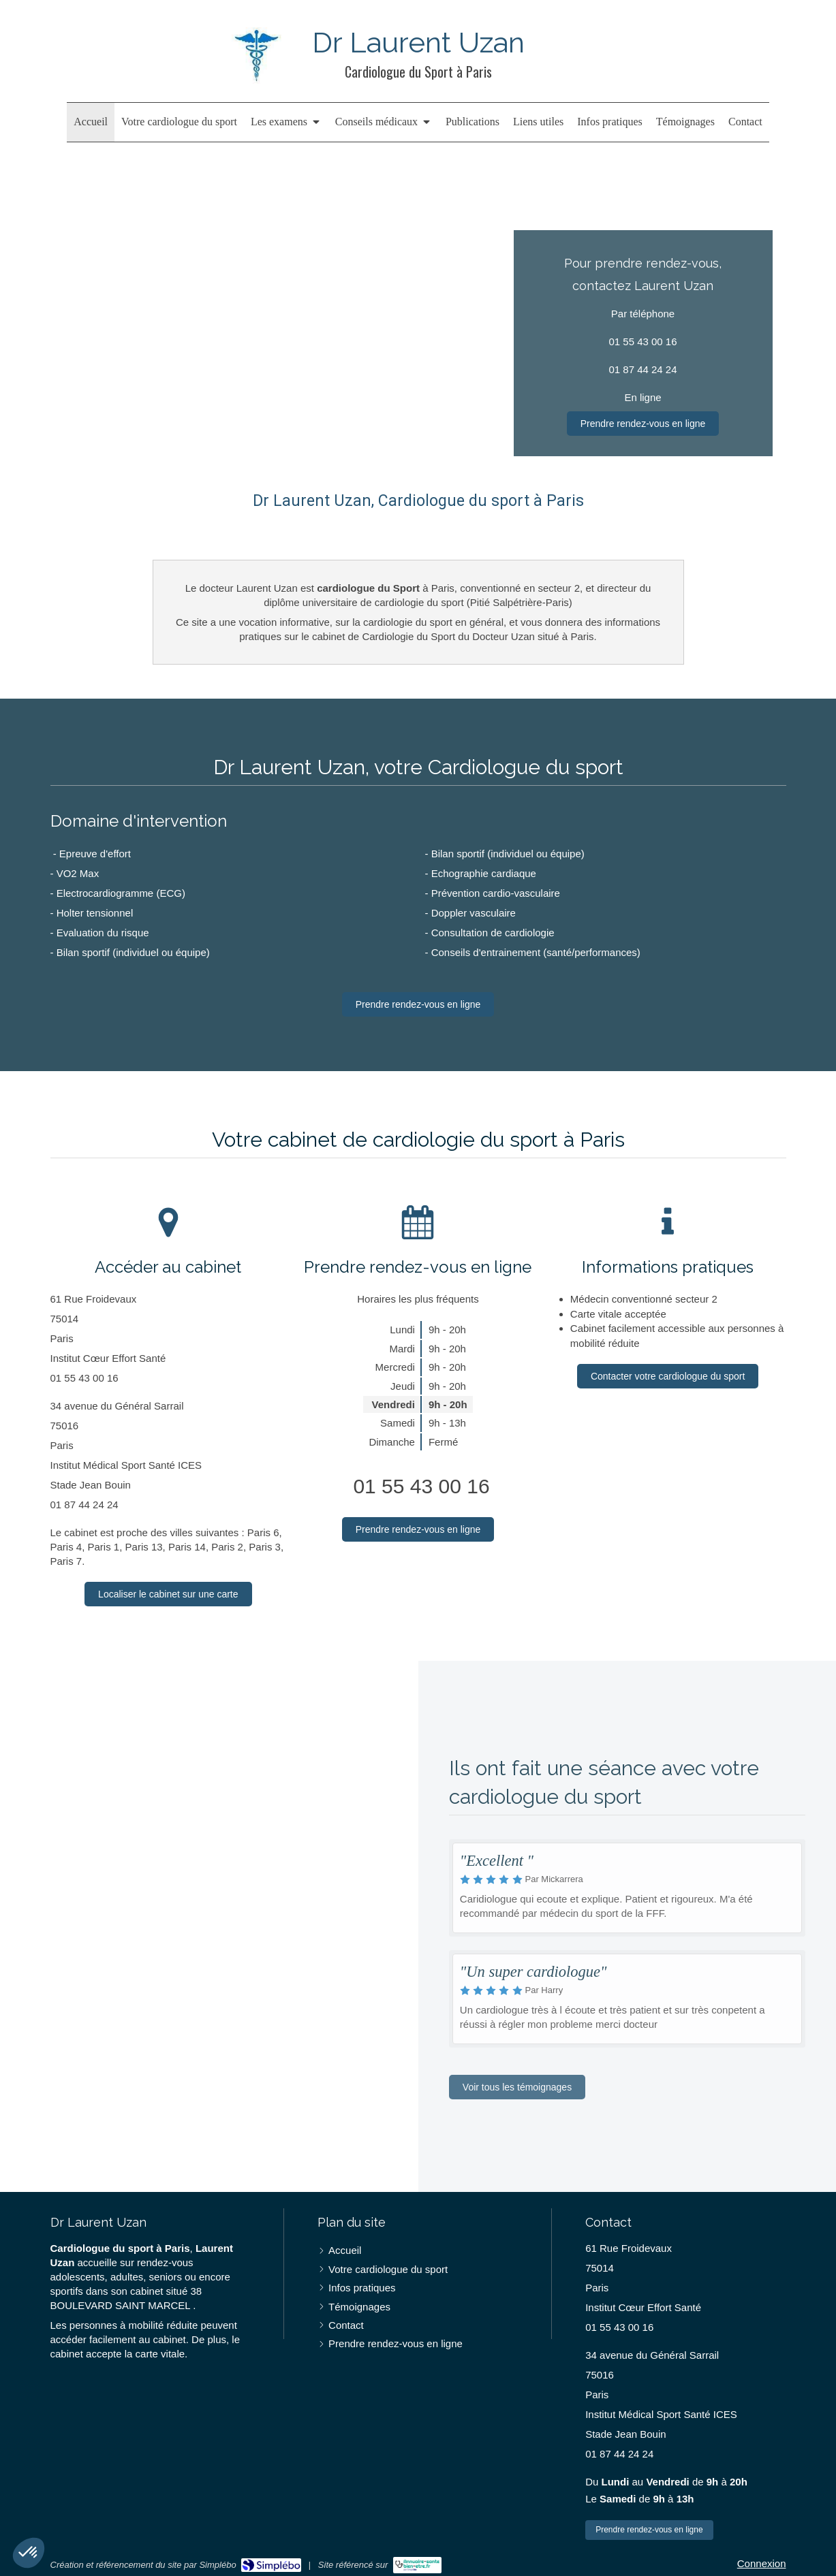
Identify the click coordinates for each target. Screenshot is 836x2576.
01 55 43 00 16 (421, 1486)
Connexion (761, 2563)
